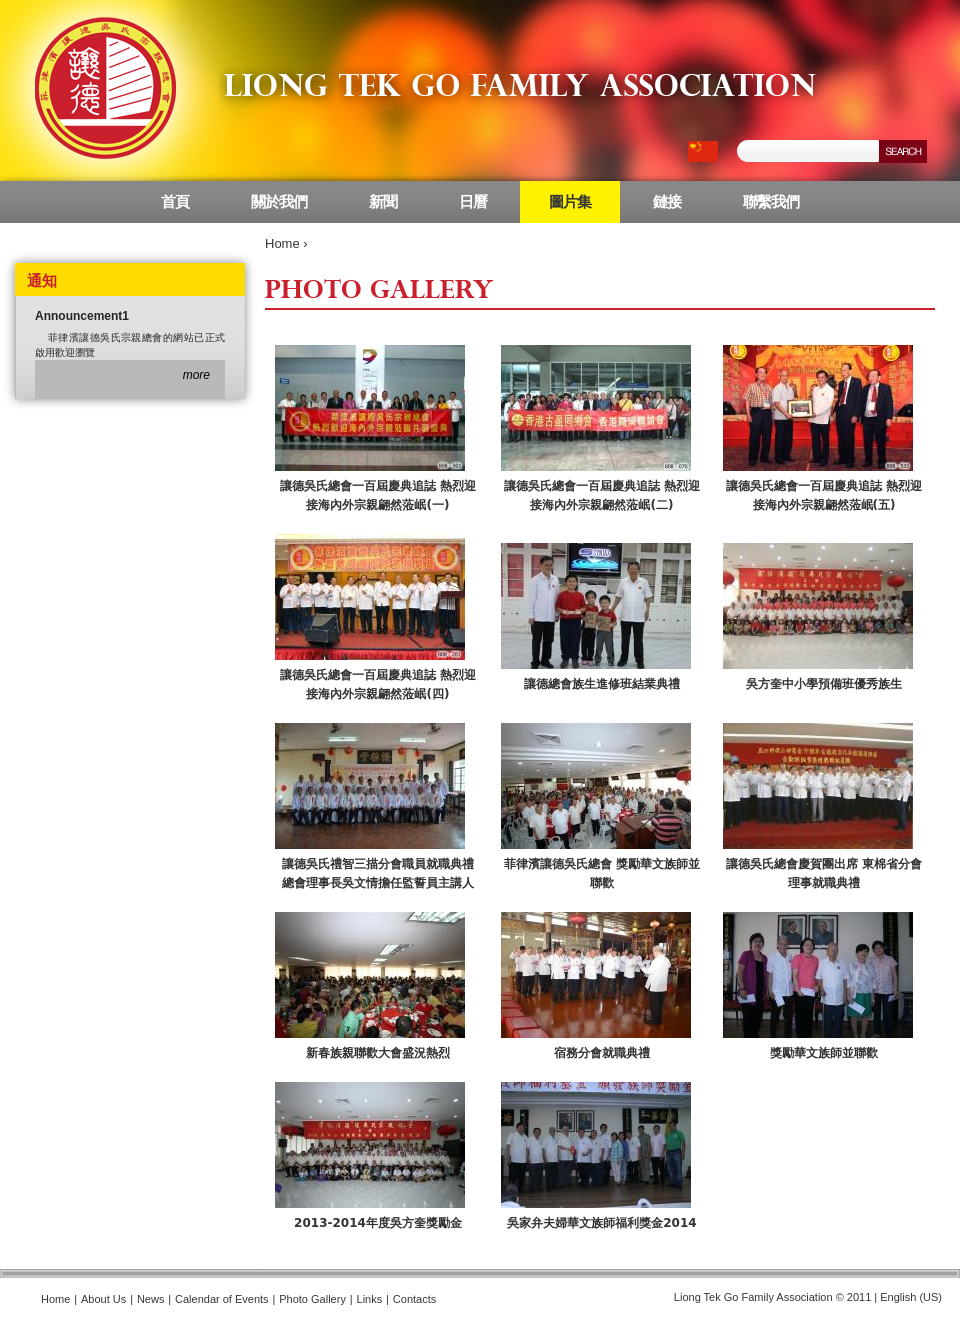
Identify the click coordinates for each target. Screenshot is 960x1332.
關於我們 (279, 201)
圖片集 (570, 201)
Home (282, 243)
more (196, 375)
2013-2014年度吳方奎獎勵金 (378, 1223)
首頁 (175, 201)
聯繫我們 (771, 201)
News (151, 1299)
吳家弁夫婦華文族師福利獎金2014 (601, 1223)
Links (370, 1299)
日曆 (473, 201)
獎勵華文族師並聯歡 (824, 1053)
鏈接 (667, 201)
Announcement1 (82, 316)
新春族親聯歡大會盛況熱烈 (378, 1053)
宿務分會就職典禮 (602, 1053)
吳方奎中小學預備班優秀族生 (824, 684)
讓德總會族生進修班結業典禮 (602, 684)
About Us (103, 1299)
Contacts (414, 1299)
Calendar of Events (222, 1299)
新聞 (383, 201)
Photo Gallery (312, 1299)
